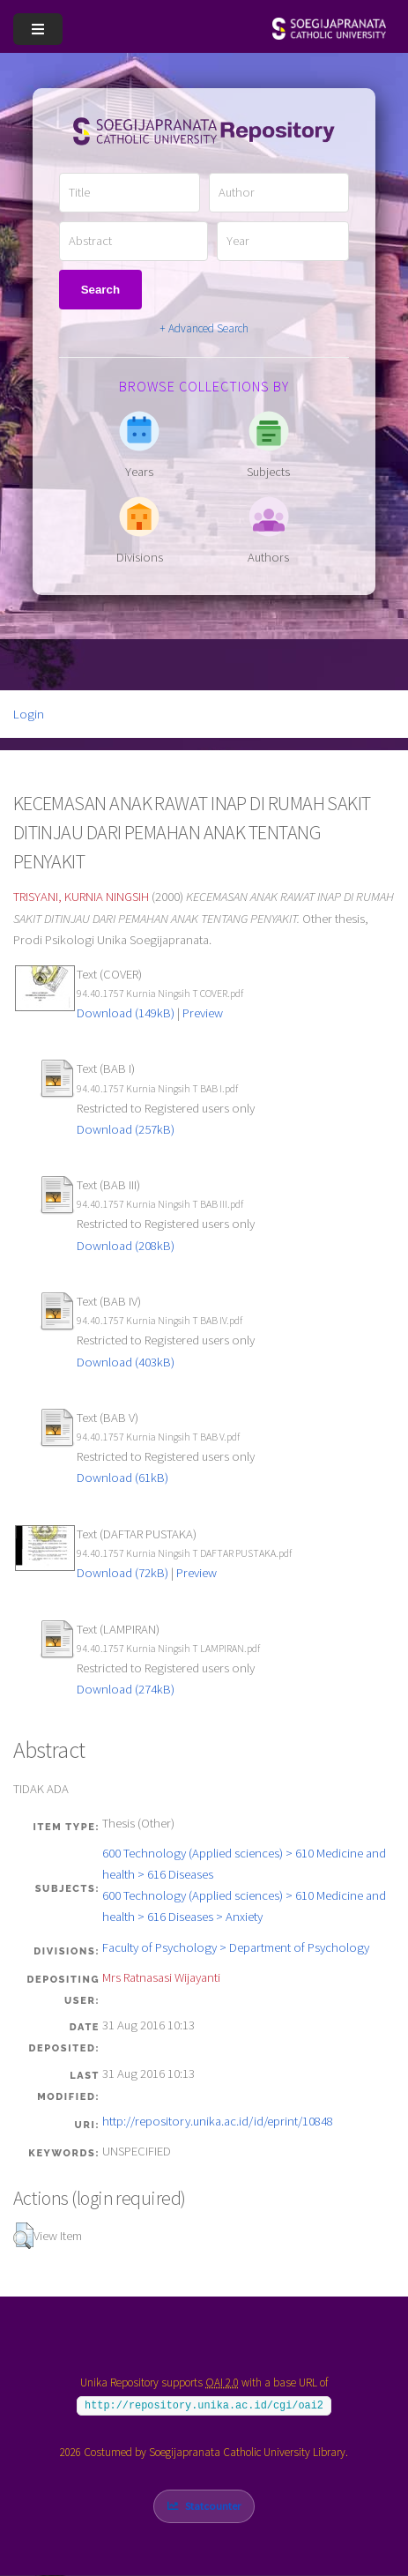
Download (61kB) (122, 1477)
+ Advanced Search (204, 328)
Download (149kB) (125, 1013)
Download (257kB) (125, 1129)
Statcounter (213, 2506)
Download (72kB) (122, 1573)
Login (28, 714)
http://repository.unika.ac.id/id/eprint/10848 (217, 2121)
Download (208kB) (125, 1246)
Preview (202, 1013)
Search (100, 289)
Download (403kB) (125, 1362)
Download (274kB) (125, 1689)
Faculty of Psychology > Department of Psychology (235, 1947)
